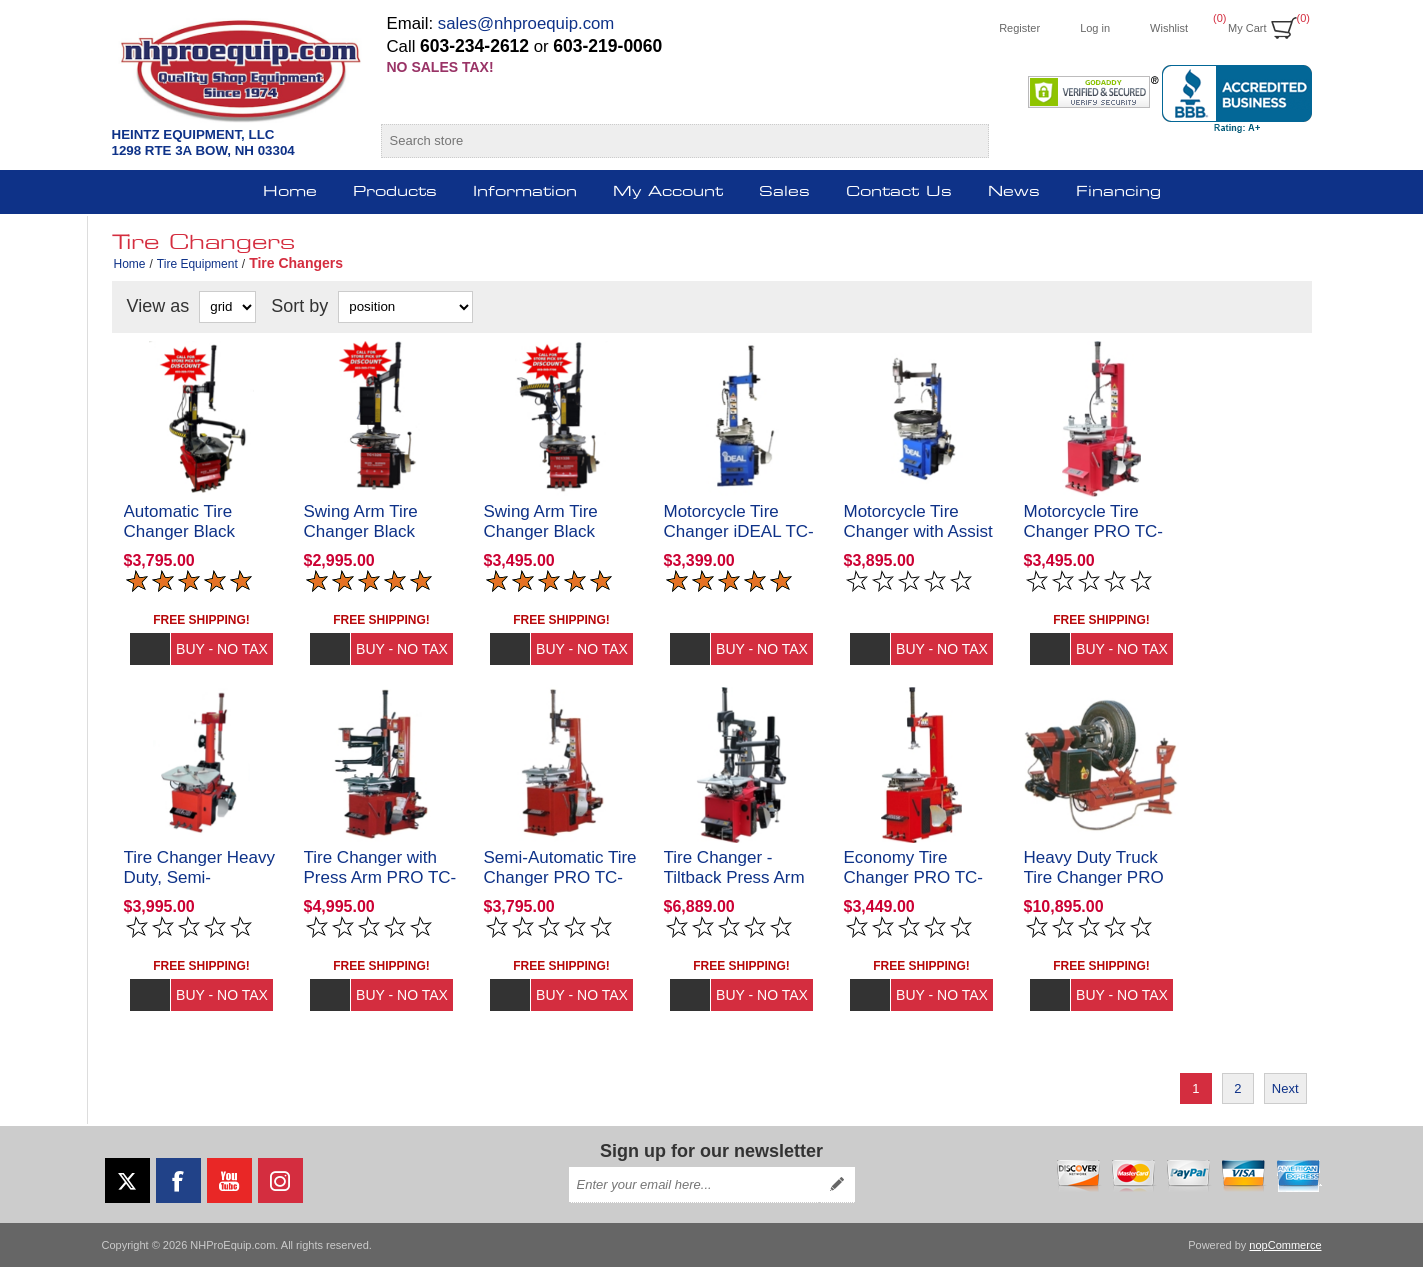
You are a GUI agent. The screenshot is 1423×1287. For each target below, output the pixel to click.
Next (1285, 1108)
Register (1019, 28)
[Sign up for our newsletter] (694, 1205)
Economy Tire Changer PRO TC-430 (914, 897)
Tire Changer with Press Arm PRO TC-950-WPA (380, 897)
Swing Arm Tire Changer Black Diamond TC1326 (370, 541)
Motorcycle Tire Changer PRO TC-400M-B (1094, 541)
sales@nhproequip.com (526, 23)
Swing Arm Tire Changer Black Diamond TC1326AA (562, 541)
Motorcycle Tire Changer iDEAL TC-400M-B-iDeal (739, 541)
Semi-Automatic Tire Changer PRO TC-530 (560, 897)
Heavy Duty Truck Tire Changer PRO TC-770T (1094, 897)
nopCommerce (1285, 1265)
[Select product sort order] (405, 307)
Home (130, 264)
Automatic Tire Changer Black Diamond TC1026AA (202, 541)
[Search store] (667, 141)
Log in (1095, 28)
